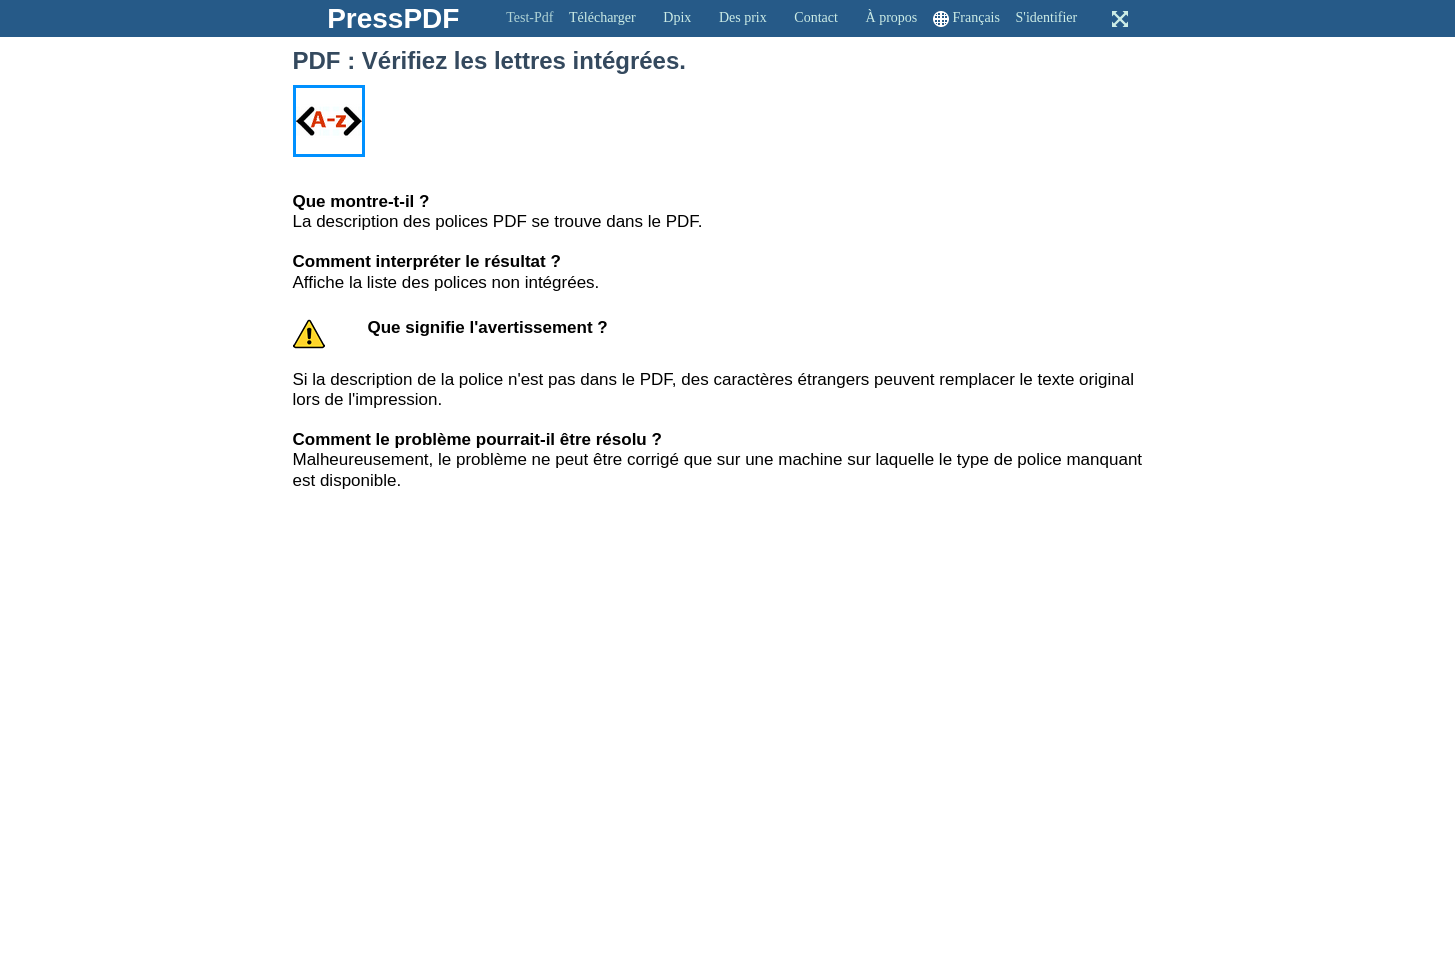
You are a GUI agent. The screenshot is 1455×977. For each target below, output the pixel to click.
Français (976, 17)
